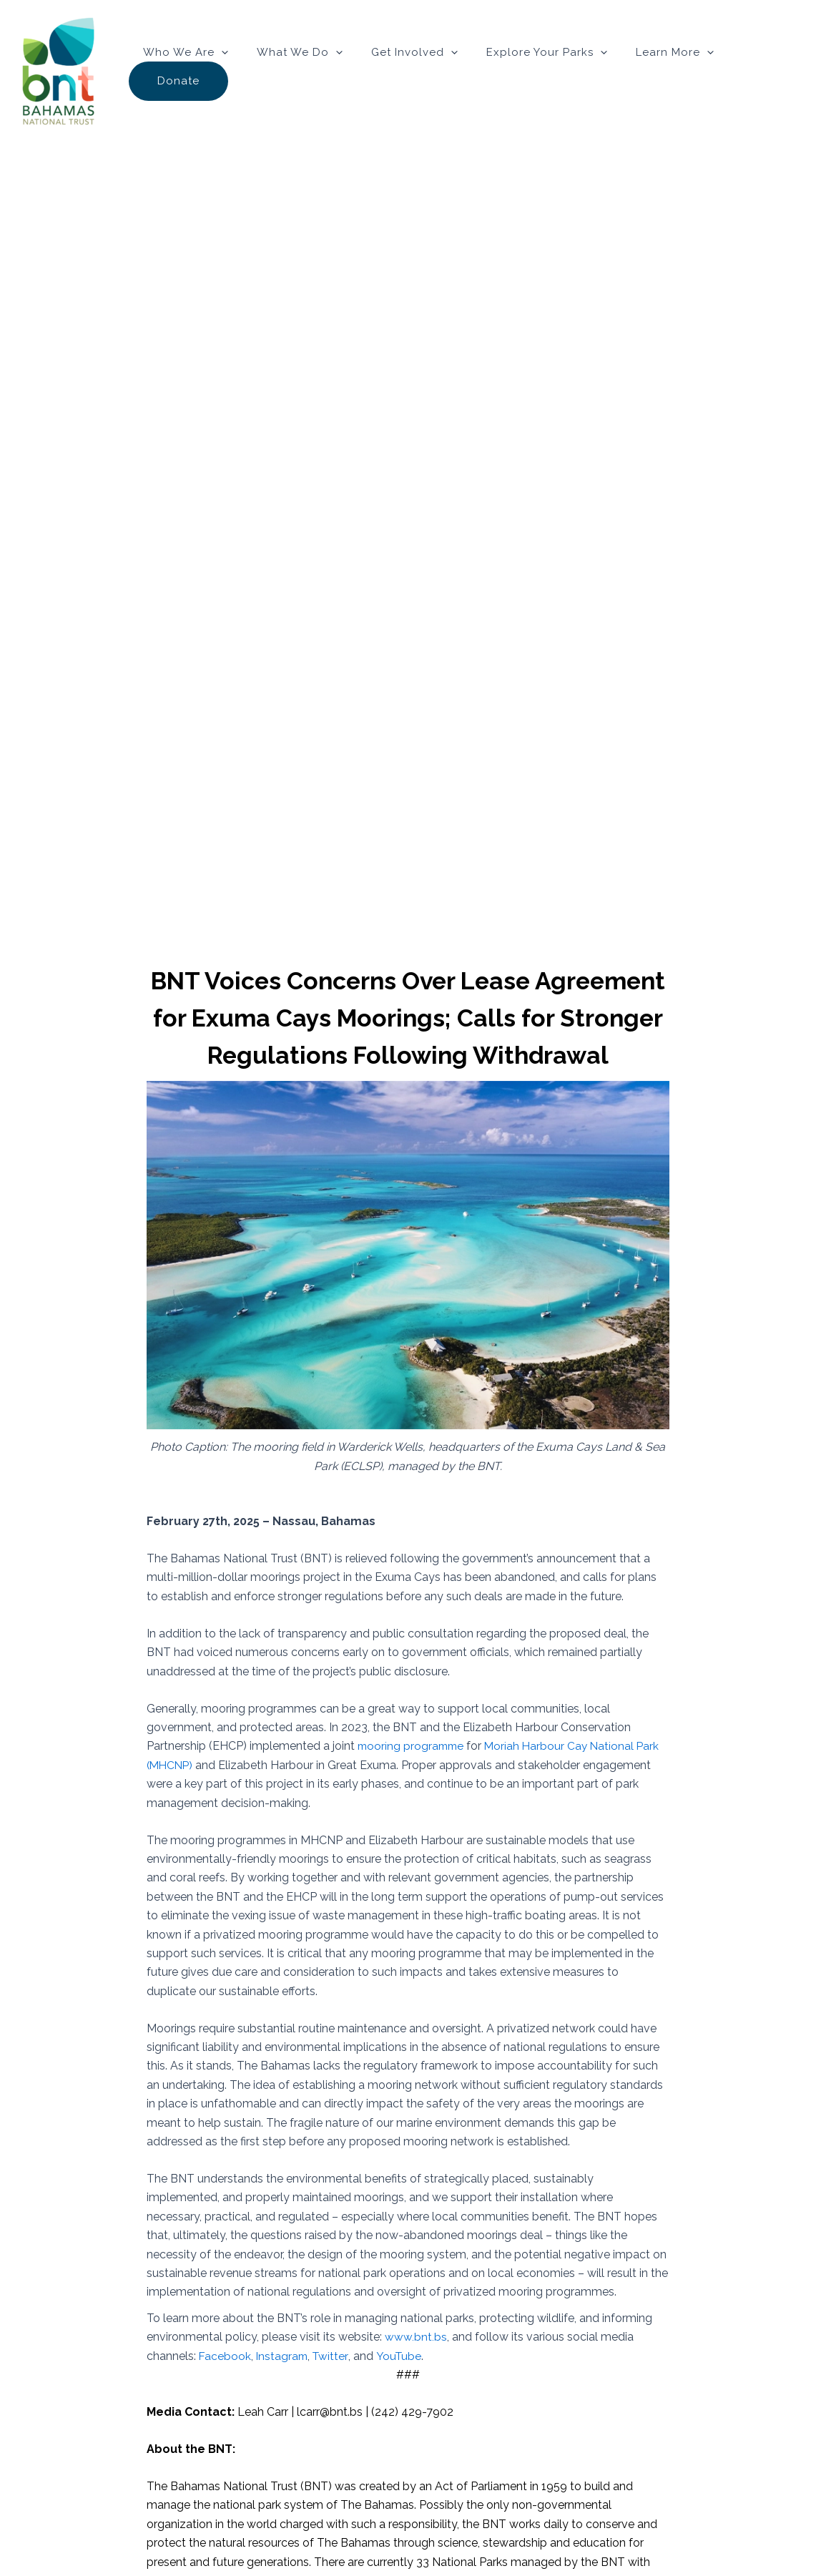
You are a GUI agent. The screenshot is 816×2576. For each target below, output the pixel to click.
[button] (235, 71)
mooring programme (413, 1746)
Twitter (333, 2355)
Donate (755, 71)
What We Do (306, 71)
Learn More (660, 71)
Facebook (225, 2355)
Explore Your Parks (538, 71)
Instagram (283, 2355)
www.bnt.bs (416, 2337)
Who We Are (199, 71)
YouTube (402, 2355)
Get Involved (413, 71)
